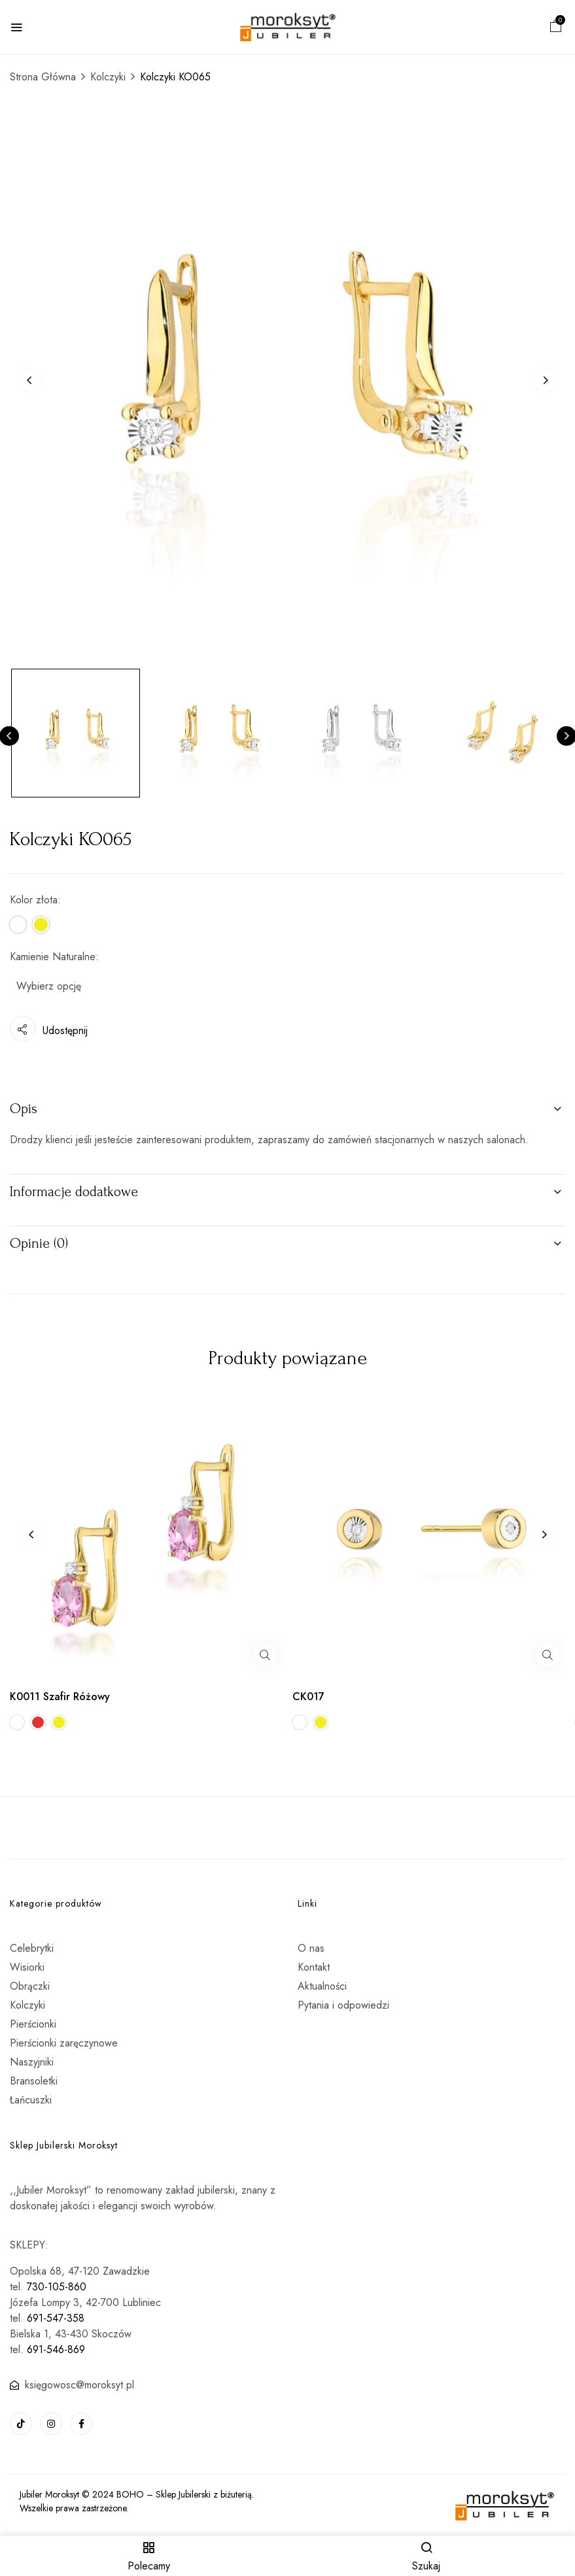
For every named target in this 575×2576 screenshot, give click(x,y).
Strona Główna (43, 76)
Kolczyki (108, 76)
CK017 (308, 1696)
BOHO (130, 2494)
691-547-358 (55, 2318)
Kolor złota (34, 899)
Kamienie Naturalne (53, 956)
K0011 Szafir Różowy (60, 1696)
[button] (556, 27)
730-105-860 (56, 2286)
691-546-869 (56, 2349)
